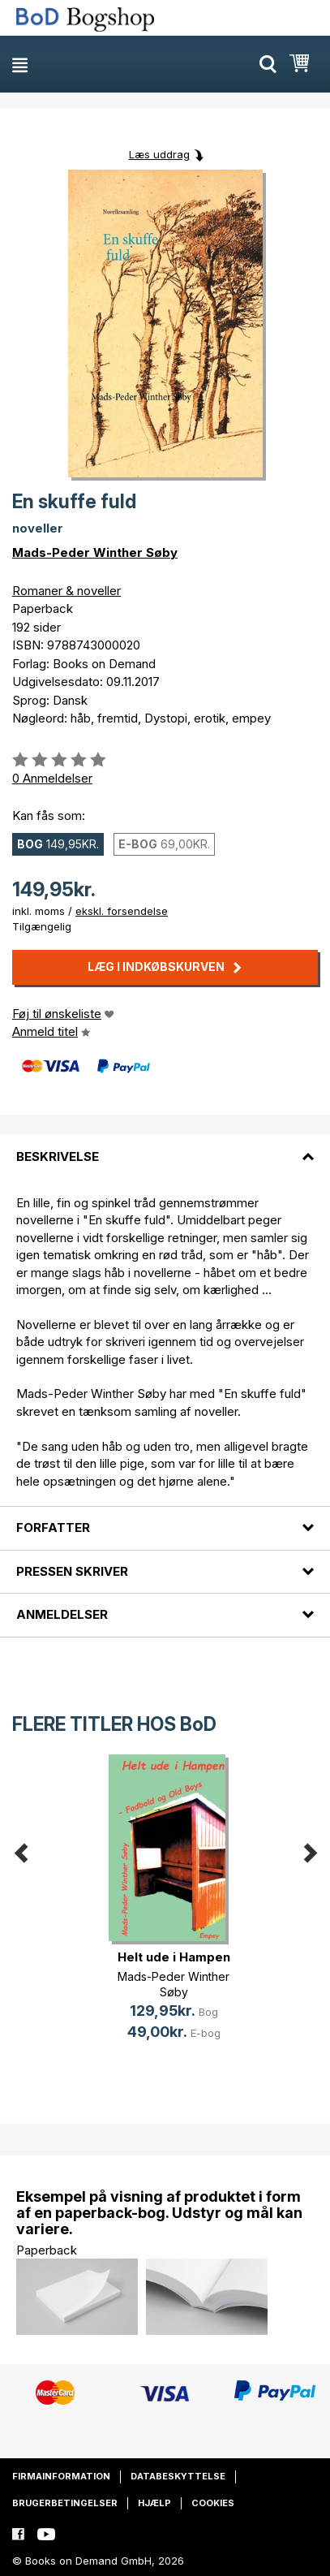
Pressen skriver (72, 1571)
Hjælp (154, 2503)
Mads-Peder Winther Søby (95, 552)
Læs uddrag (159, 154)
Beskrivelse (57, 1156)
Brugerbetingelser (65, 2503)
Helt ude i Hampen (174, 1957)
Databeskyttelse (178, 2476)
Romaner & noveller (66, 590)
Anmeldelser (62, 1614)
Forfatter (53, 1527)
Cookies (212, 2503)
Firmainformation (61, 2476)
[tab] (165, 1146)
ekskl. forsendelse (121, 910)
